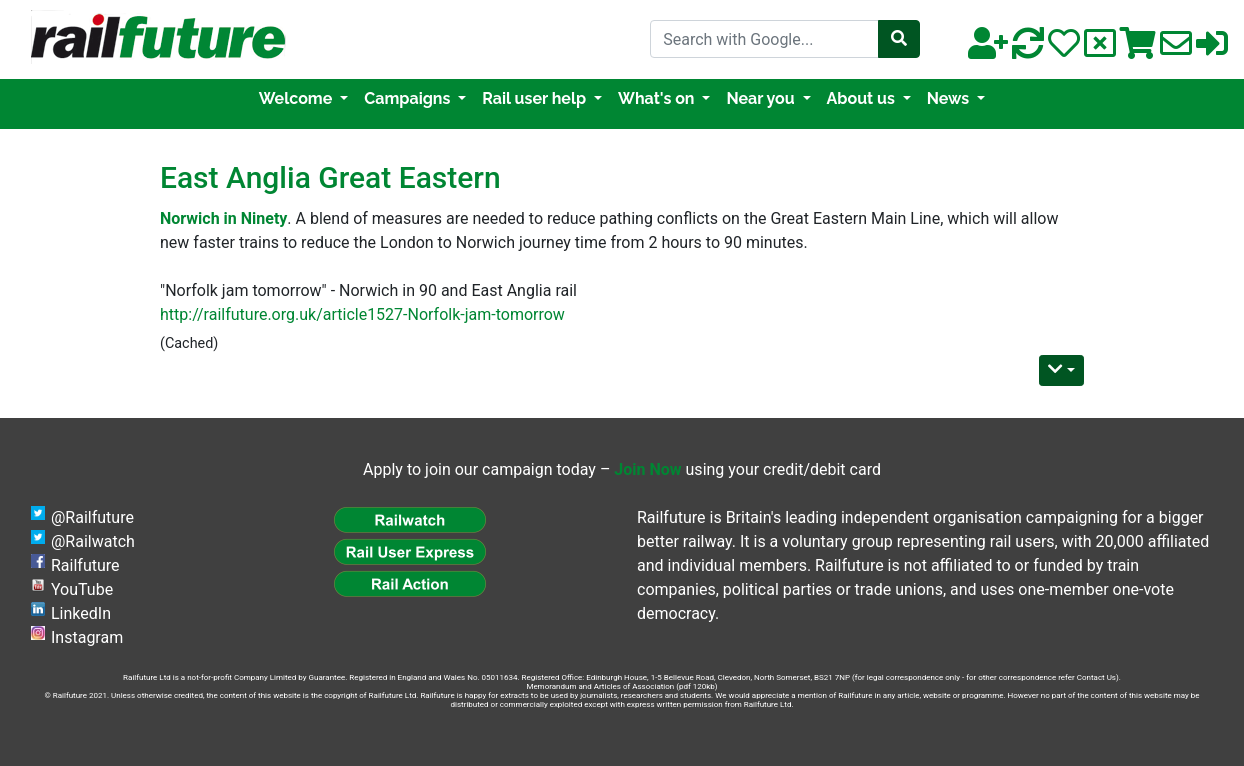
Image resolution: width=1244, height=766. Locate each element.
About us (863, 98)
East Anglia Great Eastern (330, 177)
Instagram (87, 637)
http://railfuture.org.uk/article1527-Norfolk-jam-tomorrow (362, 314)
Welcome (297, 98)
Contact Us (1096, 677)
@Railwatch (93, 541)
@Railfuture (92, 517)
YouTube (82, 589)
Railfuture (85, 565)
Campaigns (409, 98)
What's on (658, 98)
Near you (762, 98)
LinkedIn (81, 613)
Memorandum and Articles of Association (600, 686)
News (950, 98)
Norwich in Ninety (223, 218)
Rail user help (536, 98)
